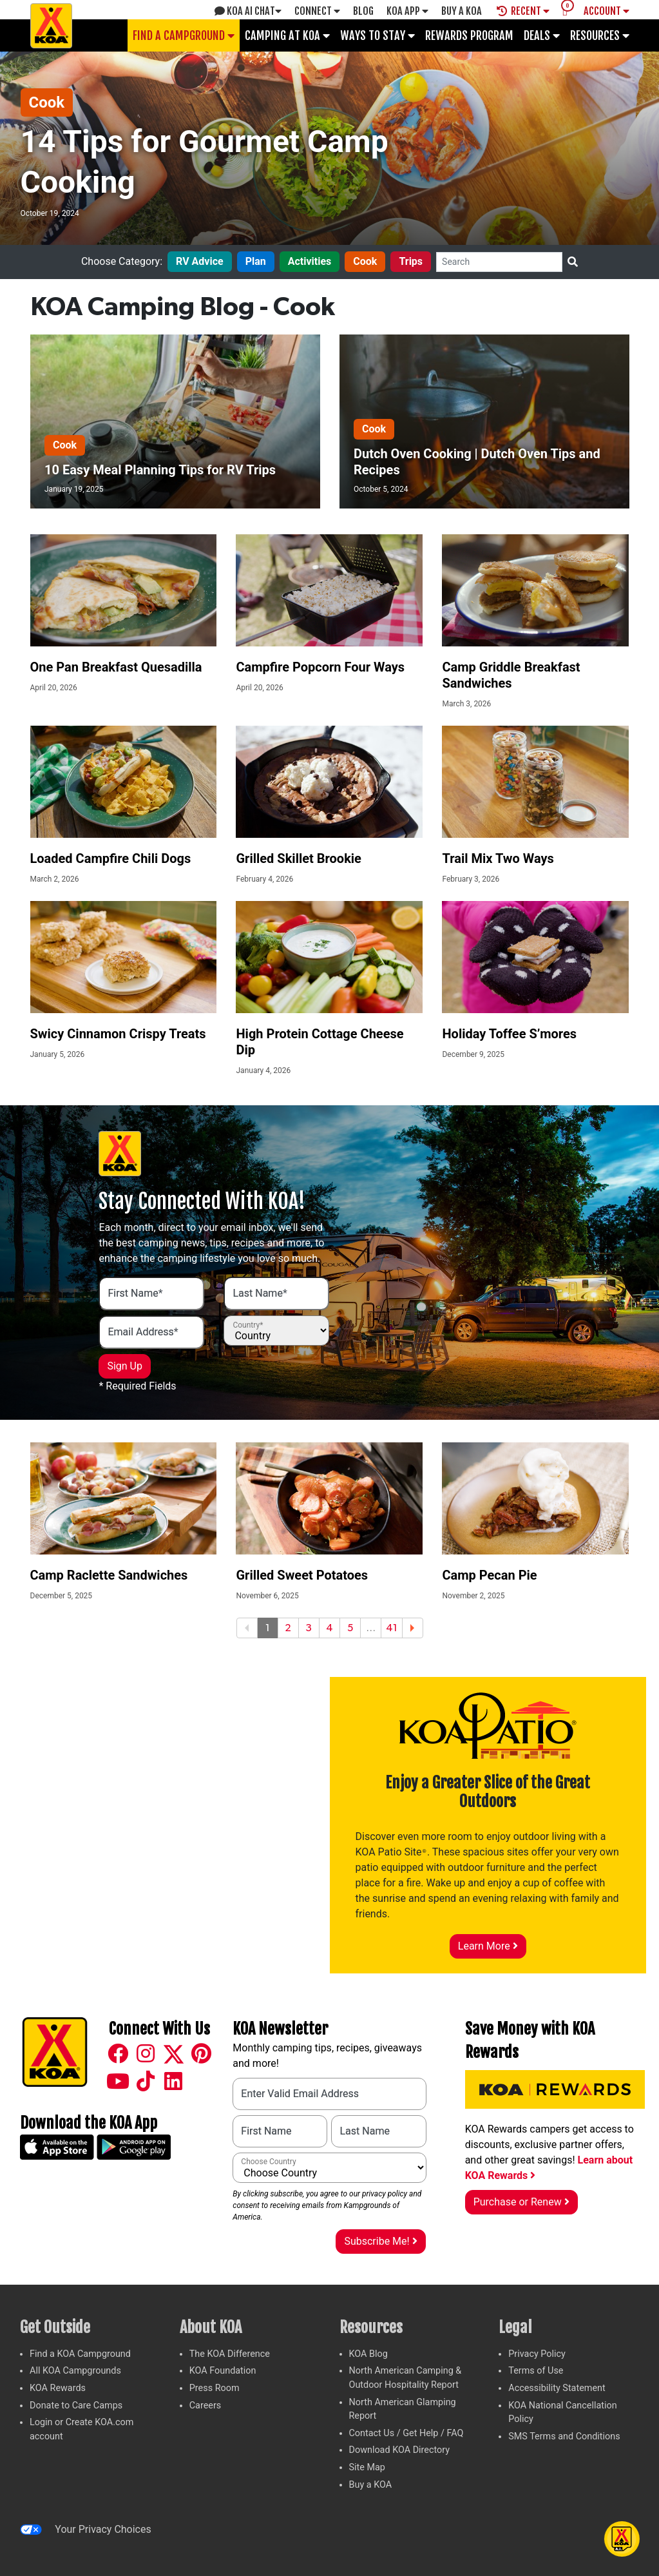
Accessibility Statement (556, 2388)
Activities (310, 261)
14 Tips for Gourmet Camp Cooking (204, 161)
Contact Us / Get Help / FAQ (406, 2433)
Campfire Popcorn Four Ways (320, 667)
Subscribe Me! (380, 2241)
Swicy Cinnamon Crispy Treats (118, 1033)
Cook (47, 102)
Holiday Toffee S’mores (509, 1033)
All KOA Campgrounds (75, 2370)
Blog (363, 11)
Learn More (488, 1946)
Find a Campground (183, 35)
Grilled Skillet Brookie (298, 858)
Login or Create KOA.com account (81, 2429)
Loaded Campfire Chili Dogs (110, 858)
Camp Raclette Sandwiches (109, 1575)
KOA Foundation (222, 2370)
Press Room (214, 2388)
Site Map (367, 2467)
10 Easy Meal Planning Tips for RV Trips (160, 470)
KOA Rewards (58, 2388)
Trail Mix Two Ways (497, 858)
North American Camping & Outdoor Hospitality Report (405, 2377)
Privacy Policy (537, 2353)
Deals (542, 35)
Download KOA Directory (399, 2450)
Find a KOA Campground (80, 2353)
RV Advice (200, 261)
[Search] (499, 262)
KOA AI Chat (248, 11)
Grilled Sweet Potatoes (302, 1575)
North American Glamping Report (402, 2409)
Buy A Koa (461, 11)
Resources (599, 35)
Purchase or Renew (521, 2202)
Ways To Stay (377, 35)
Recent (523, 11)
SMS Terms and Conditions (564, 2436)
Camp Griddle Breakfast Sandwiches (511, 675)
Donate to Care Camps (76, 2405)
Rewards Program (469, 35)
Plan (255, 261)
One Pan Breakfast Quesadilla (116, 667)
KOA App (407, 11)
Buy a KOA (370, 2484)
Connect (317, 11)
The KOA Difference (229, 2353)
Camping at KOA (287, 35)
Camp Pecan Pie (489, 1575)
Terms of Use (535, 2370)
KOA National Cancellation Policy (562, 2412)
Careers (205, 2405)
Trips (411, 261)
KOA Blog (368, 2353)
